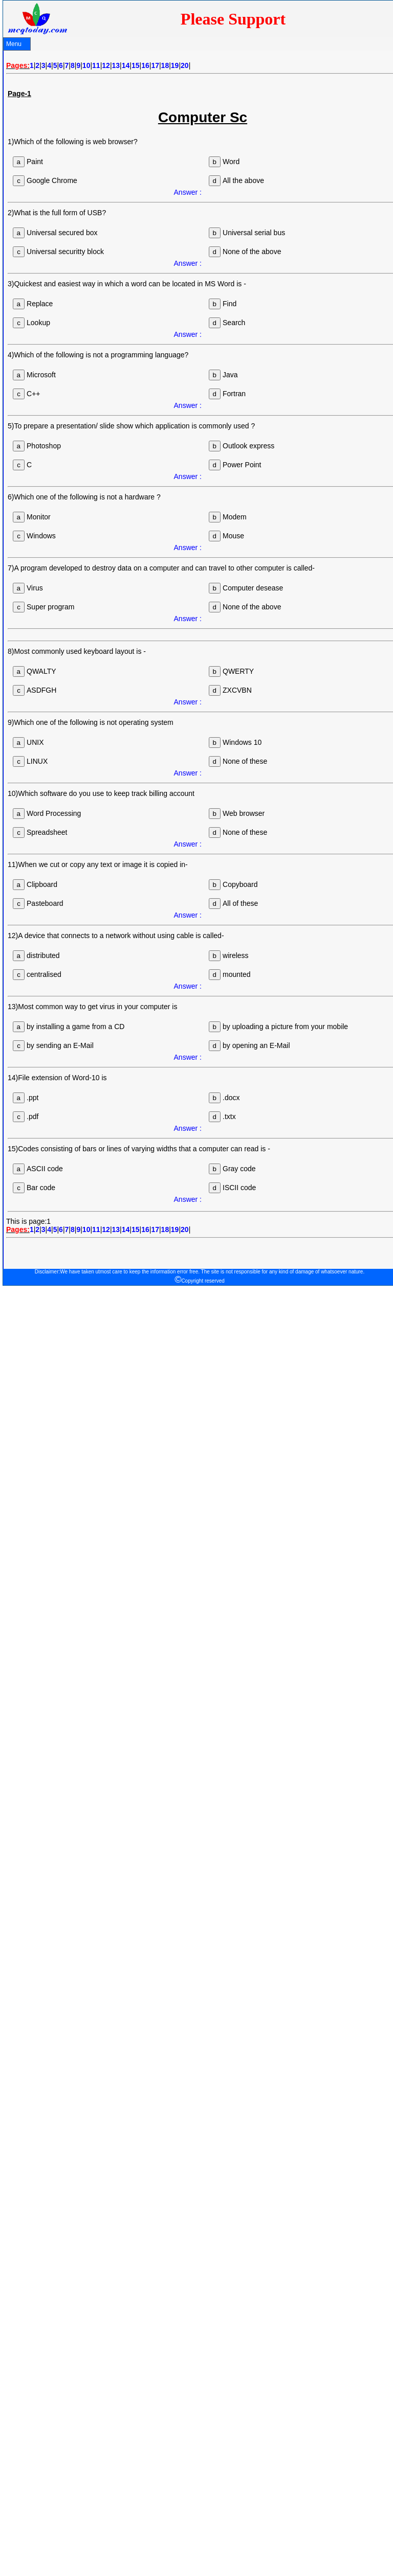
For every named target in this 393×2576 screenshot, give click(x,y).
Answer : (188, 192)
